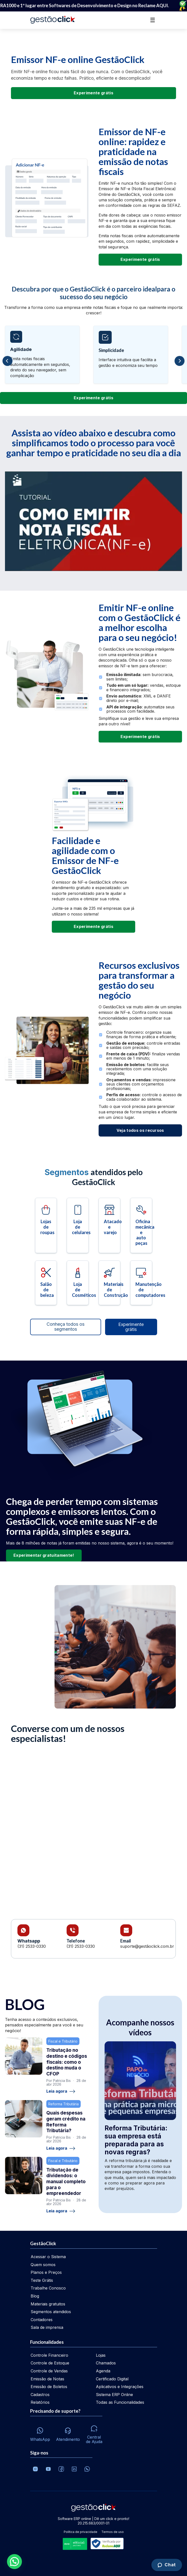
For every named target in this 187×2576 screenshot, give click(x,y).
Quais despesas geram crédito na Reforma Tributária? (65, 2121)
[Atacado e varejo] (109, 1225)
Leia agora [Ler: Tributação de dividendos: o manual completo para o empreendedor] (60, 2211)
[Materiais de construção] (109, 1283)
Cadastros (40, 2394)
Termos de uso (112, 2532)
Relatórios (40, 2402)
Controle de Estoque (50, 2362)
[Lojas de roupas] (46, 1225)
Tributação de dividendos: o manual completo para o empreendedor (66, 2181)
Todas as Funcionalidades (120, 2402)
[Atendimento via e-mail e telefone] (68, 2433)
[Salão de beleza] (46, 1283)
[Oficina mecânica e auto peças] (141, 1225)
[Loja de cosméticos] (77, 1283)
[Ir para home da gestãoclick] (52, 20)
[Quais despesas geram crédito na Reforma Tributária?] (23, 2118)
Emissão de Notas (47, 2378)
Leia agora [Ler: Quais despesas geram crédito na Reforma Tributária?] (60, 2148)
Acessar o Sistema (48, 2256)
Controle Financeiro (49, 2355)
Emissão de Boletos (49, 2386)
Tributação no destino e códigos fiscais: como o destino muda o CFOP (66, 2062)
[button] (14, 2561)
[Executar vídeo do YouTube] (93, 521)
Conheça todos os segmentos (65, 1326)
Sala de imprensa (47, 2327)
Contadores (42, 2319)
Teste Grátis (42, 2280)
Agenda (103, 2370)
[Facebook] (61, 2469)
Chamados (106, 2362)
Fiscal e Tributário (62, 2041)
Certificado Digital (112, 2378)
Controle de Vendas (49, 2370)
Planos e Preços (46, 2272)
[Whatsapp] (40, 2433)
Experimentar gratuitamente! (43, 1555)
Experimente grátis (93, 92)
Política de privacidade (80, 2532)
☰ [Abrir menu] (152, 20)
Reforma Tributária (63, 2104)
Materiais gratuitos (48, 2303)
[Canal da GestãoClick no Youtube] (48, 2469)
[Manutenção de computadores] (141, 1283)
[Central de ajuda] (94, 2433)
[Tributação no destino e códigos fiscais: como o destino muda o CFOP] (23, 2056)
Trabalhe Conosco (48, 2288)
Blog (35, 2295)
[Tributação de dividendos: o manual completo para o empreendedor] (23, 2175)
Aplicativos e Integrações (119, 2386)
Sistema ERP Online (114, 2394)
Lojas (101, 2355)
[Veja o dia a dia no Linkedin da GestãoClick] (74, 2469)
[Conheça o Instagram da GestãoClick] (35, 2469)
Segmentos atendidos (51, 2311)
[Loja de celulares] (77, 1225)
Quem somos (43, 2264)
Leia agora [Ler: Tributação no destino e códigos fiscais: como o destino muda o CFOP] (60, 2091)
